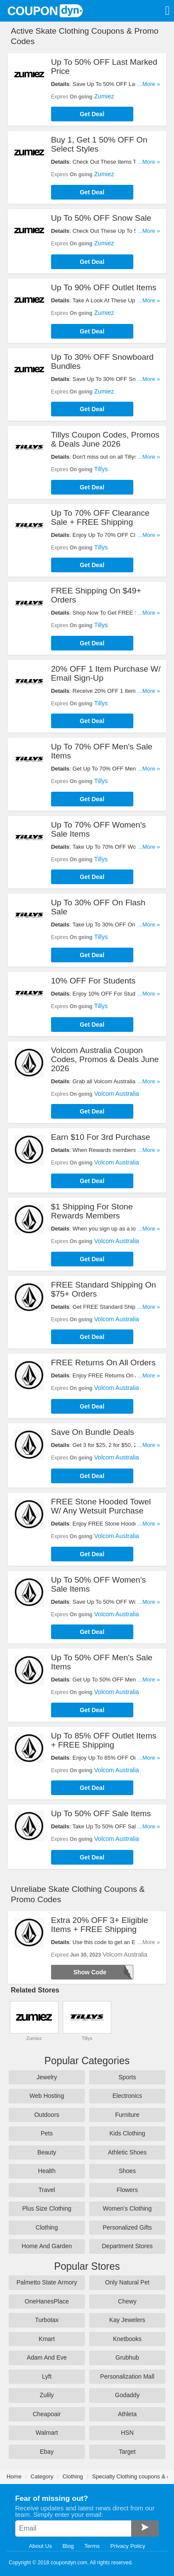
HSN (127, 2432)
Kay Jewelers (127, 2319)
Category (42, 2476)
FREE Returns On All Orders (103, 1362)
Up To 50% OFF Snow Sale (101, 217)
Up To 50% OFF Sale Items (101, 1813)
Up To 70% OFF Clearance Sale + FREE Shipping (100, 517)
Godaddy (127, 2395)
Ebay (47, 2451)
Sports (127, 2077)
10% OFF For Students (93, 980)
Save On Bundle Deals (92, 1432)
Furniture (127, 2114)
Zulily (47, 2395)
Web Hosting (46, 2095)
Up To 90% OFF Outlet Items (104, 287)
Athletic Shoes (127, 2152)
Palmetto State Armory (46, 2282)
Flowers (127, 2189)
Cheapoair (47, 2414)
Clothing (46, 2227)
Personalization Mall (127, 2376)
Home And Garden (47, 2246)
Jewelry (46, 2077)
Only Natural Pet (127, 2282)
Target (127, 2451)
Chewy (127, 2301)
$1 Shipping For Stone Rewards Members (92, 1211)
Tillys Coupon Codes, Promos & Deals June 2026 (105, 439)
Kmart (47, 2338)
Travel (47, 2189)
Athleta (127, 2414)
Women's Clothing (127, 2208)
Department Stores (127, 2246)
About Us (40, 2546)
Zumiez (104, 96)
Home (14, 2476)
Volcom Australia (116, 1093)
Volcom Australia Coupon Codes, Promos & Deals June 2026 (105, 1059)
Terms (92, 2546)
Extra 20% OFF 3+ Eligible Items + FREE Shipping (99, 1925)
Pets (47, 2133)
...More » (149, 84)
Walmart (46, 2432)
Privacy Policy (127, 2546)
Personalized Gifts (127, 2227)
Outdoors (46, 2114)
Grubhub (127, 2357)
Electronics (127, 2095)
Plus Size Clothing (46, 2208)
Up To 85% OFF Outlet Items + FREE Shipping (104, 1740)
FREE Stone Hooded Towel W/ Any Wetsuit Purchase (101, 1506)
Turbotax (47, 2319)
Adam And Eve (47, 2357)
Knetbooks (127, 2338)
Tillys (101, 469)
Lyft (47, 2376)
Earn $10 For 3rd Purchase (100, 1137)
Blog (68, 2546)
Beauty (46, 2152)
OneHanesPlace (47, 2301)
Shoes (127, 2170)
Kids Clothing (127, 2133)
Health (46, 2170)
